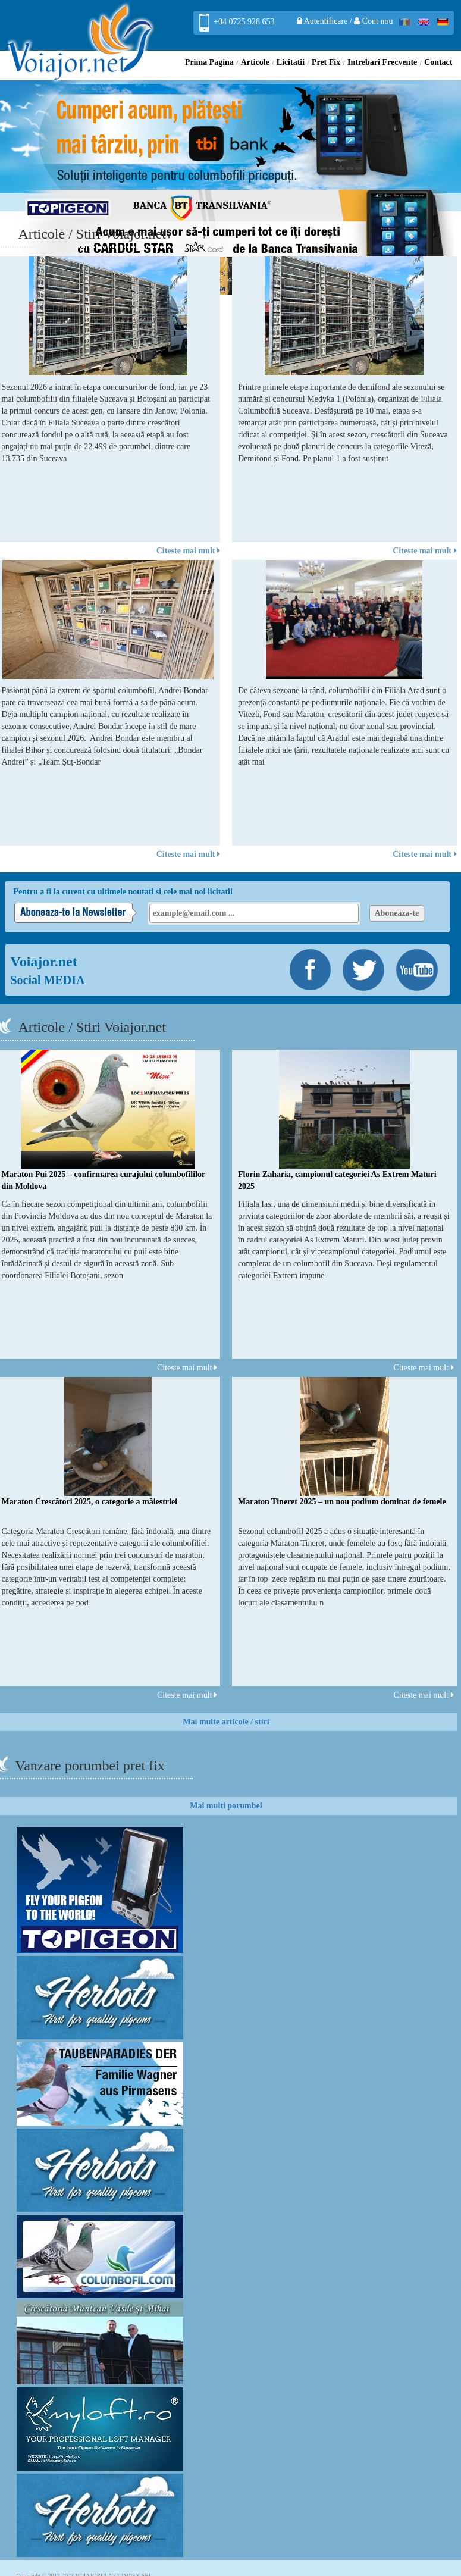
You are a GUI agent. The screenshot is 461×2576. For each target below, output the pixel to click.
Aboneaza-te (397, 913)
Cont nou (373, 21)
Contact (438, 62)
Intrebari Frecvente (382, 62)
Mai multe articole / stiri (226, 1721)
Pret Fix (326, 62)
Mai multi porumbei (226, 1805)
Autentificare (323, 21)
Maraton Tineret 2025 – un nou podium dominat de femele (342, 1501)
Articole (255, 62)
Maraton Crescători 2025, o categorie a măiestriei (90, 1501)
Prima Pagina (209, 62)
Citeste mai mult (188, 550)
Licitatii (291, 62)
